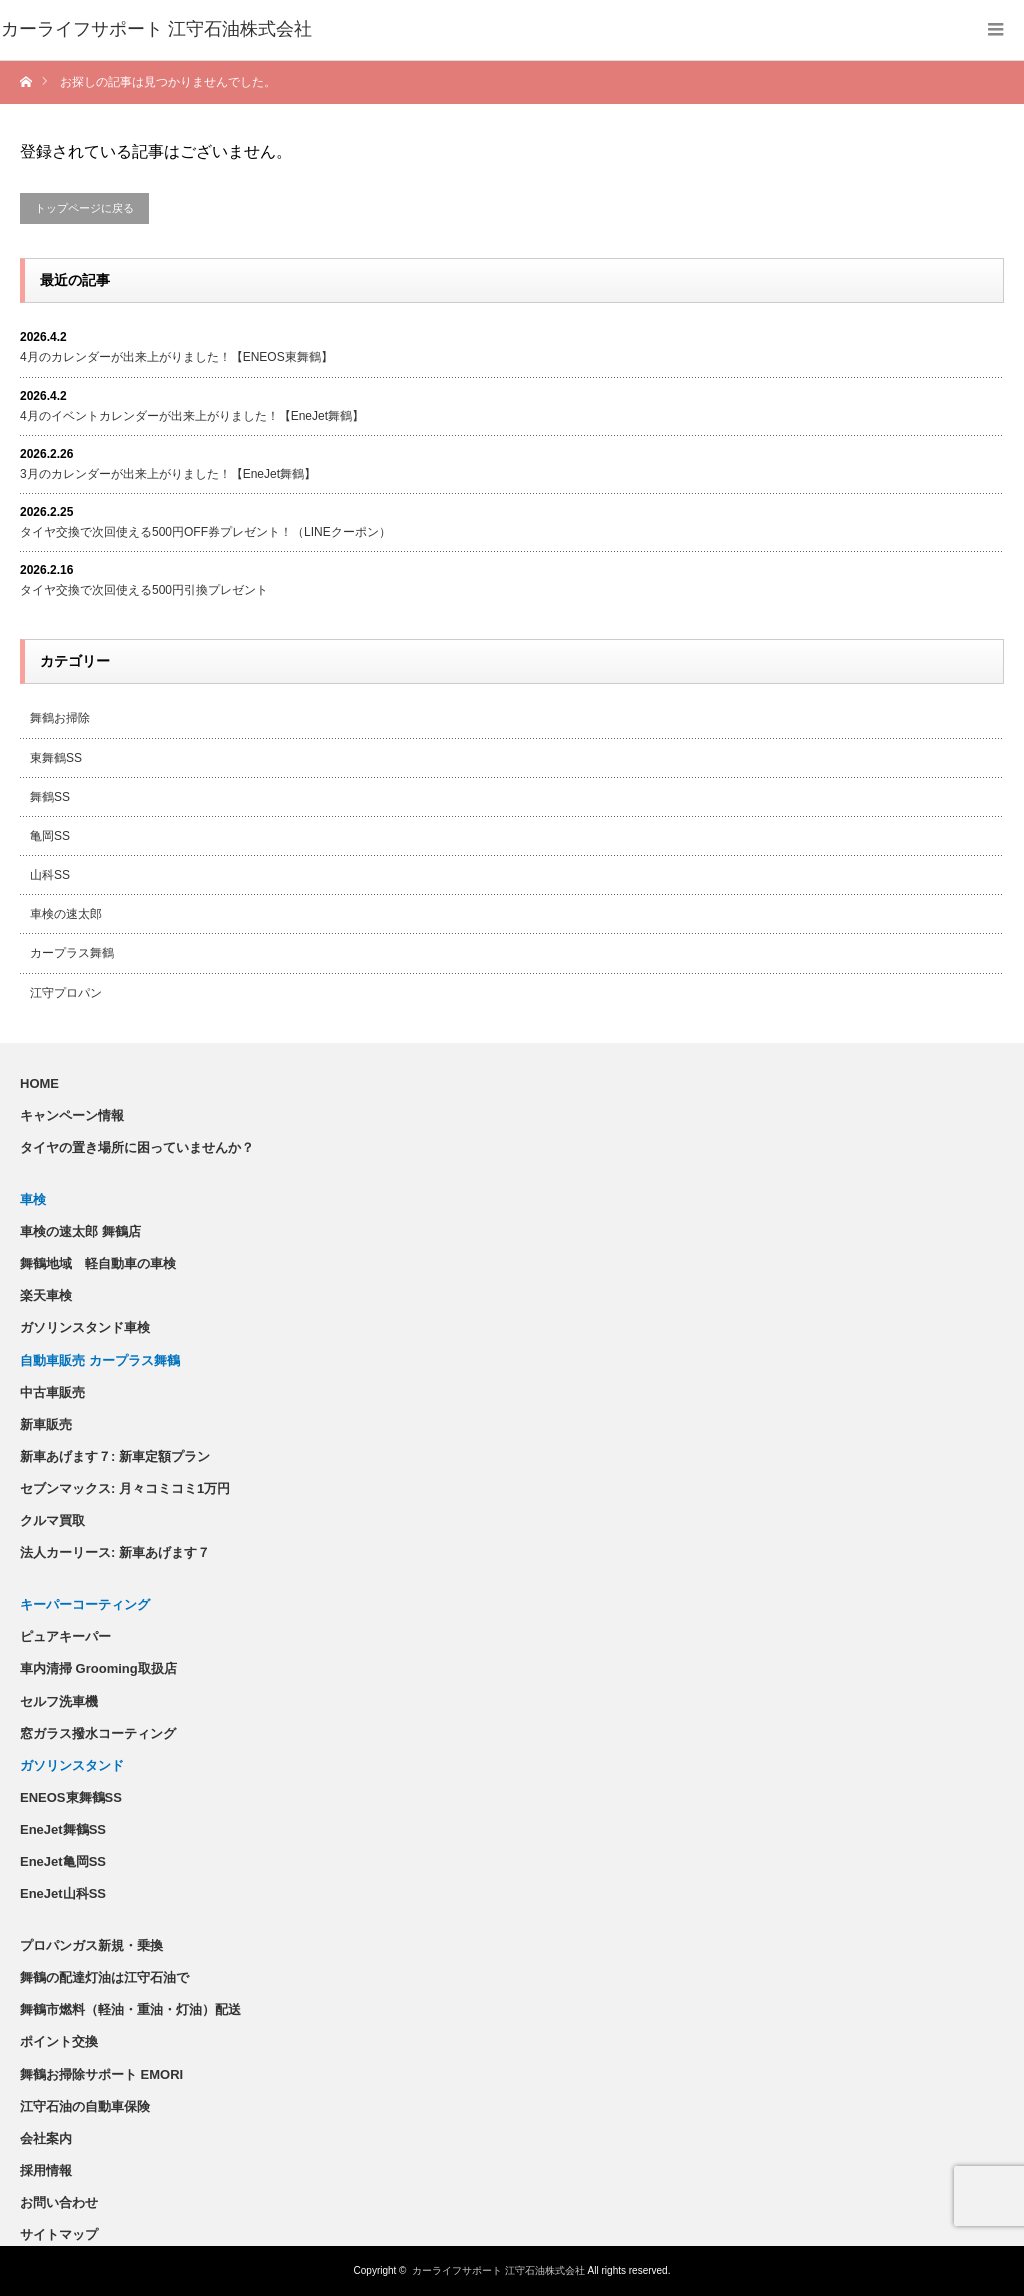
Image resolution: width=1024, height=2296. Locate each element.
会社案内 (46, 2138)
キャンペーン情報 (72, 1115)
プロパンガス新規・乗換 (91, 1945)
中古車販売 (52, 1392)
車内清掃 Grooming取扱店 (98, 1668)
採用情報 (46, 2170)
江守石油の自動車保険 (85, 2106)
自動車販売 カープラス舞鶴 (100, 1360)
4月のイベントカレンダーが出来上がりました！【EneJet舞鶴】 (192, 416)
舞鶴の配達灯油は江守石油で (104, 1977)
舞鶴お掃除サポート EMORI (101, 2074)
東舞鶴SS (56, 758)
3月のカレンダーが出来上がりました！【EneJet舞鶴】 (168, 474)
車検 (33, 1199)
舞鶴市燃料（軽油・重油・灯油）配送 (130, 2009)
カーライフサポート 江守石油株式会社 (498, 2270)
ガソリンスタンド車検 (85, 1327)
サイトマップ (59, 2234)
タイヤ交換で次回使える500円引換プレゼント (144, 590)
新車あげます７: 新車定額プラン (115, 1456)
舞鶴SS (50, 797)
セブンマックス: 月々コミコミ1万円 (125, 1488)
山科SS (50, 875)
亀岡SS (50, 836)
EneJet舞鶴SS (63, 1829)
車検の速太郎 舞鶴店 (80, 1231)
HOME (39, 1083)
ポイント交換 (59, 2041)
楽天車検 (46, 1295)
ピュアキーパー (65, 1636)
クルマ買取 (52, 1520)
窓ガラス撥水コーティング (98, 1733)
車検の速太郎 (66, 914)
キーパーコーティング (85, 1604)
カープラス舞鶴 (72, 953)
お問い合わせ (59, 2202)
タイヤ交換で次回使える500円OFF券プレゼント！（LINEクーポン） (205, 532)
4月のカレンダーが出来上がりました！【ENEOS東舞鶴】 (176, 357)
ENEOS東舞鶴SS (71, 1797)
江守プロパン (66, 993)
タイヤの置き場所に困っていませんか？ (137, 1147)
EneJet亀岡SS (63, 1861)
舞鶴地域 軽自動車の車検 (98, 1263)
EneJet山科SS (63, 1893)
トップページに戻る (84, 208)
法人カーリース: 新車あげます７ (115, 1552)
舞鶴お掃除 (60, 718)
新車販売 (46, 1424)
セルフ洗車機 (59, 1701)
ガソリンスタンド (72, 1765)
